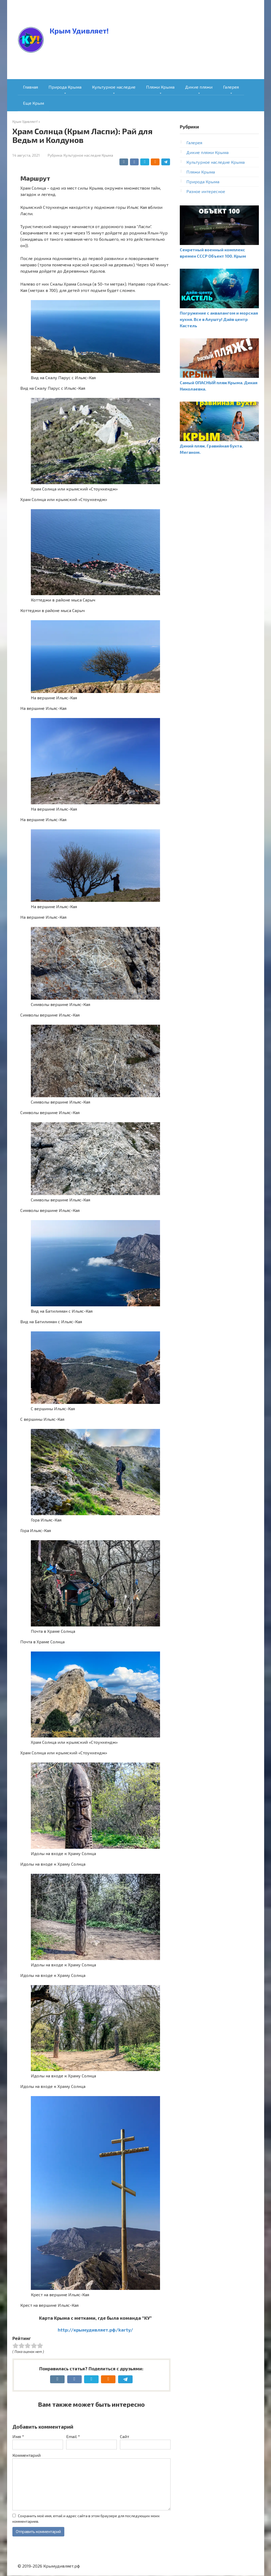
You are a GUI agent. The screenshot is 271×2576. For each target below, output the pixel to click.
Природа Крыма (65, 86)
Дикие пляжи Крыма (207, 152)
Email (73, 2436)
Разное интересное (205, 191)
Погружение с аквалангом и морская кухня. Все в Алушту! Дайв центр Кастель (219, 319)
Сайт (124, 2436)
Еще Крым (33, 102)
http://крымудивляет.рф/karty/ (95, 2330)
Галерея (231, 86)
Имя (18, 2436)
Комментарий (26, 2455)
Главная (30, 86)
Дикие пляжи (198, 86)
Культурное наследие (114, 86)
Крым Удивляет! (79, 30)
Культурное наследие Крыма (88, 155)
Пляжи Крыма (160, 86)
